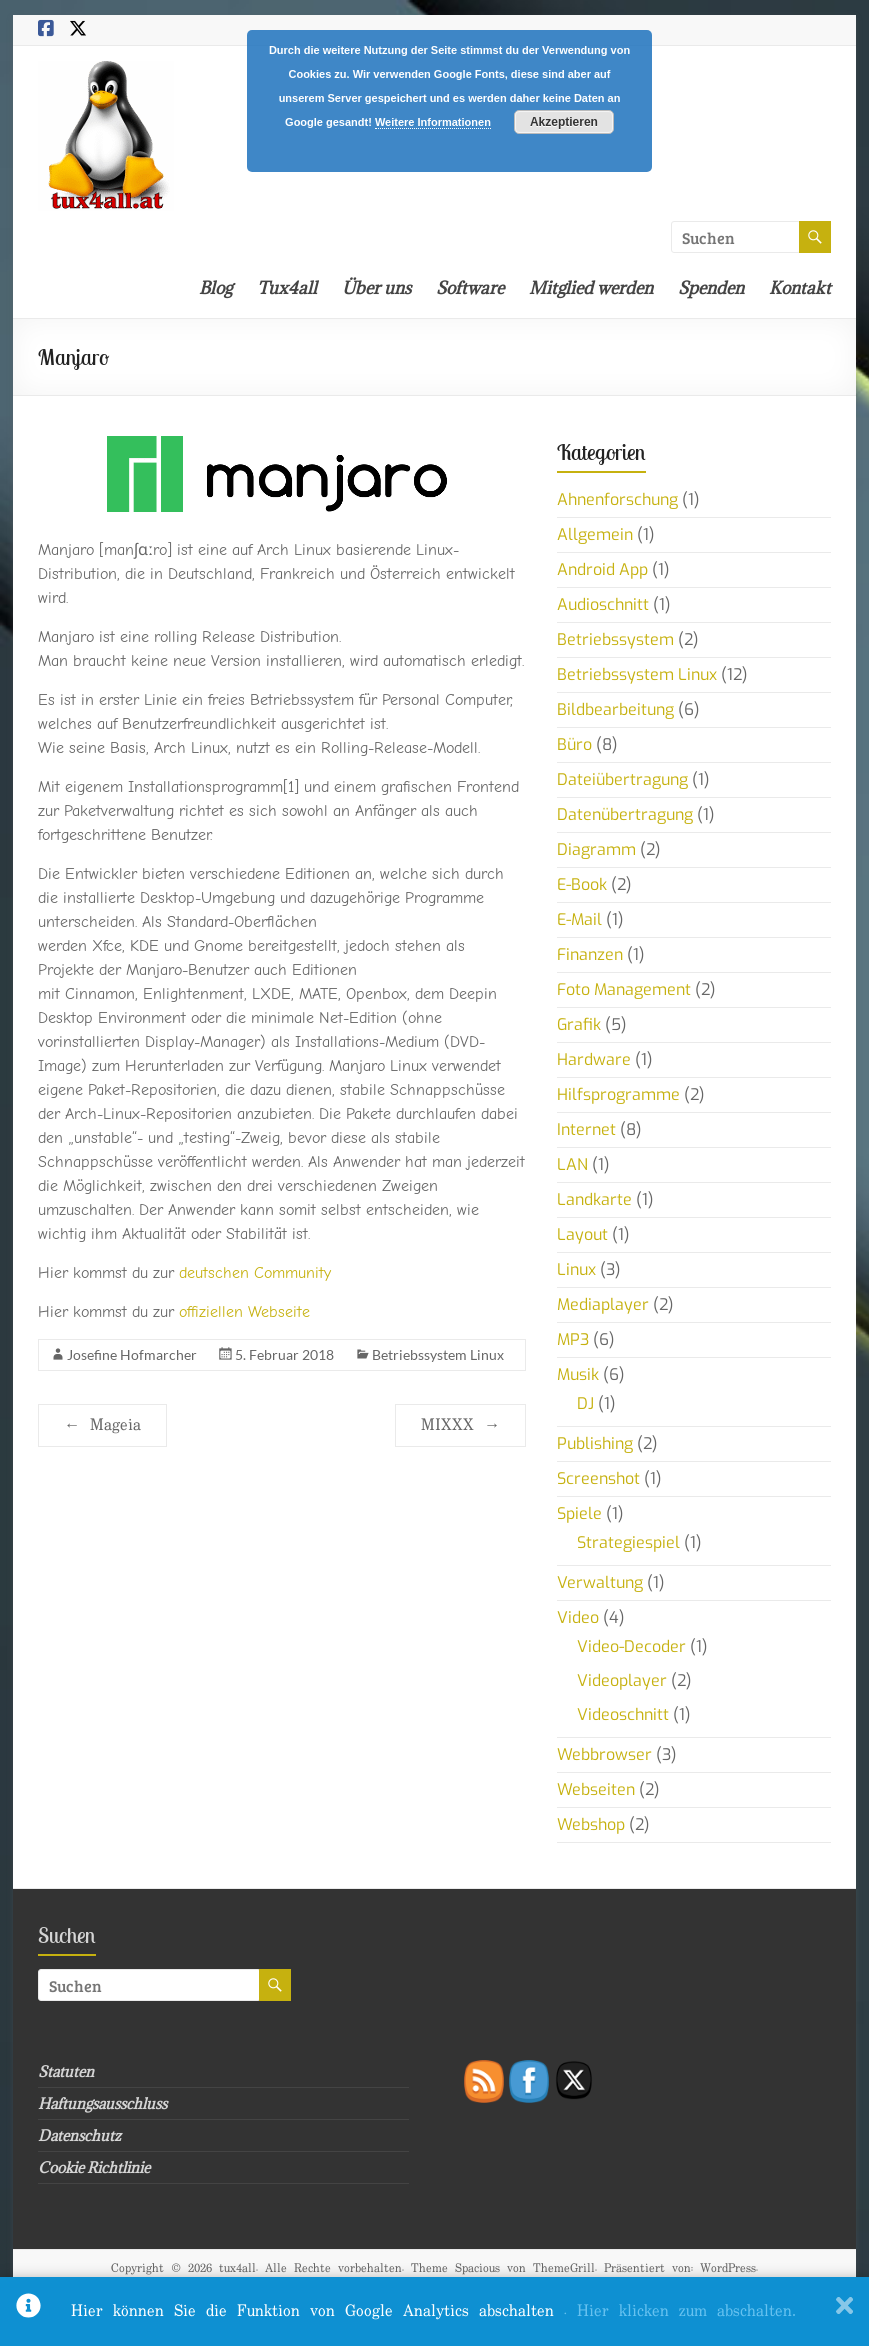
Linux (576, 1269)
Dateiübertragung (622, 779)
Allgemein (595, 534)
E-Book (582, 884)
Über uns (376, 288)
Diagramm (596, 849)
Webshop (591, 1824)
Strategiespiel (628, 1542)
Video (578, 1617)
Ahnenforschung (617, 499)
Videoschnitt (623, 1714)
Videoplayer (622, 1680)
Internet (586, 1129)
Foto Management (624, 989)
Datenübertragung (625, 814)
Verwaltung (600, 1582)
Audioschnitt (603, 604)
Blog (215, 288)
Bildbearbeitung (615, 709)
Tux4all (287, 288)
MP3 (573, 1339)
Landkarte (594, 1199)
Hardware (594, 1059)
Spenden (711, 288)
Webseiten (596, 1789)
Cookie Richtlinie (94, 2167)
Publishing (595, 1443)
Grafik (579, 1024)
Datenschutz (79, 2135)
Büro (574, 744)
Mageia (102, 1425)
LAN (572, 1164)
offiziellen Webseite (244, 1312)
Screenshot (598, 1478)
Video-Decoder (631, 1646)
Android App (602, 569)
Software (470, 288)
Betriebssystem (615, 639)
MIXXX (460, 1425)
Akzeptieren (564, 122)
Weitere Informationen (433, 122)
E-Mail (579, 919)
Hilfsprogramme (618, 1094)
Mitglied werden (591, 288)
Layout (582, 1234)
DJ (585, 1403)
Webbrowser (604, 1754)
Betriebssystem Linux (438, 1354)
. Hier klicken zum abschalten (680, 2311)
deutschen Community (255, 1273)
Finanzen (590, 954)
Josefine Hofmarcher (132, 1354)
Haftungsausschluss (102, 2103)
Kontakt (800, 288)
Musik (578, 1374)
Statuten (66, 2071)
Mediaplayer (603, 1304)
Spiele (579, 1513)
